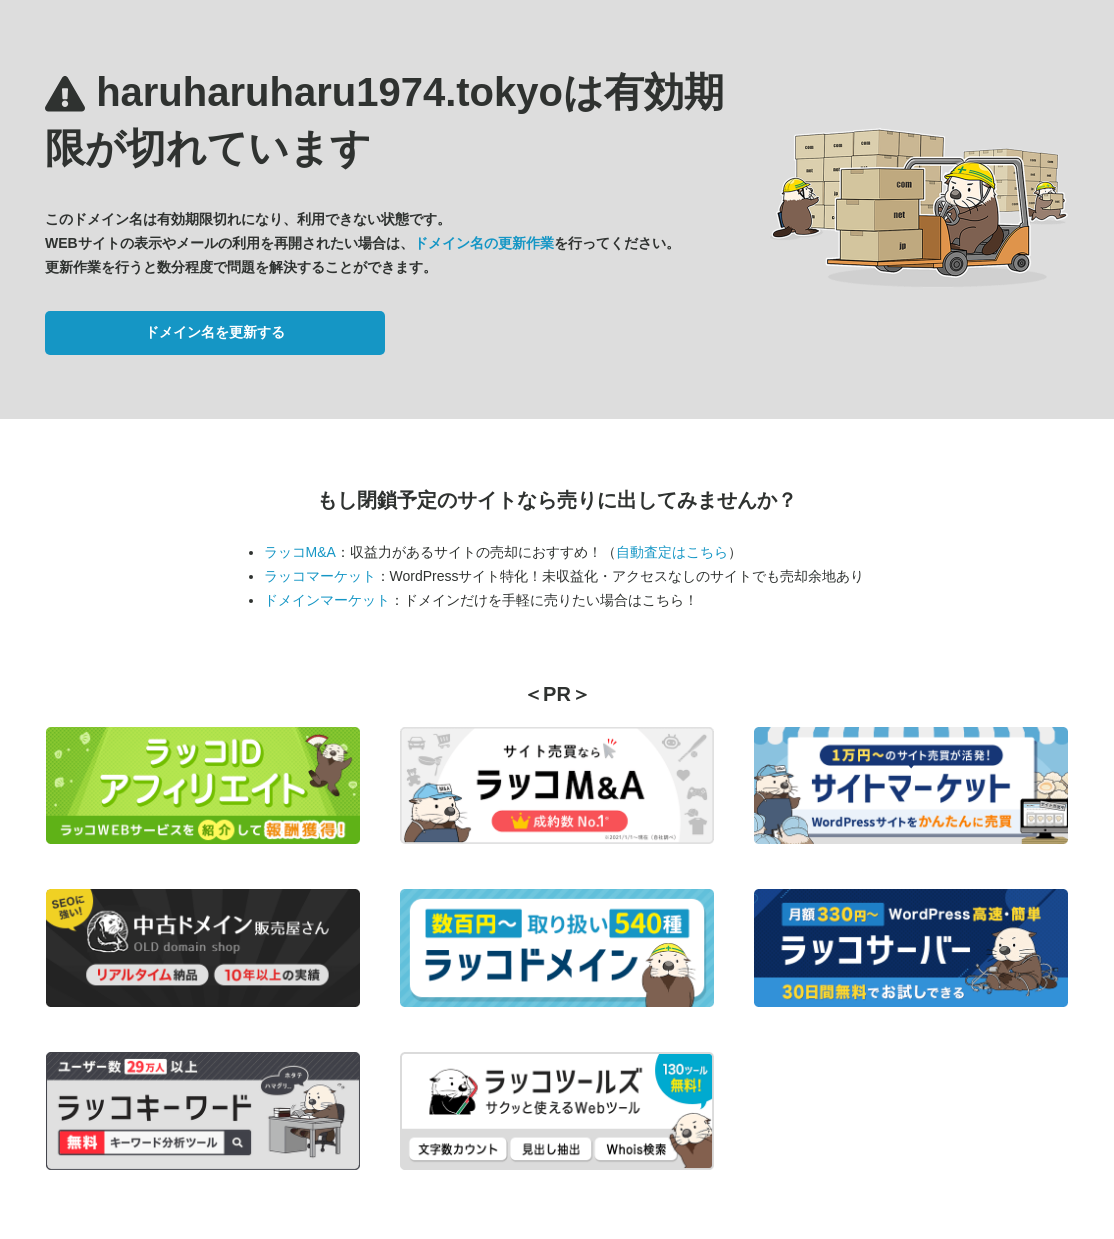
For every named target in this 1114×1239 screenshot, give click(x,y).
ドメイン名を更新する (215, 332)
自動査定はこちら (672, 552)
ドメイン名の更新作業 (484, 243)
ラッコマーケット (320, 576)
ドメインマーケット (327, 600)
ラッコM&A (300, 552)
